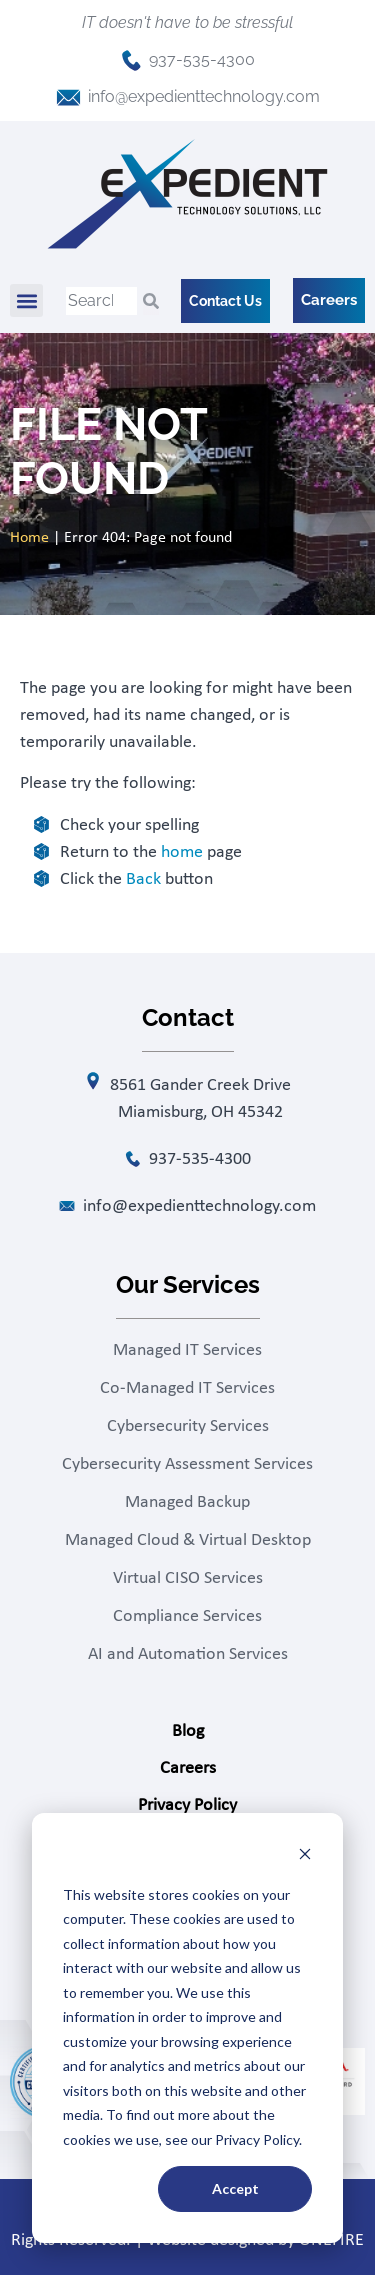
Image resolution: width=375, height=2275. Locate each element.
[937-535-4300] (131, 60)
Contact (188, 1842)
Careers (188, 1768)
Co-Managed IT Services (187, 1388)
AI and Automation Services (188, 1654)
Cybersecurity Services (188, 1426)
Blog (188, 1731)
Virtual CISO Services (188, 1578)
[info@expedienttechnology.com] (68, 97)
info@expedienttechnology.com (204, 96)
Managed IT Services (187, 1350)
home (182, 852)
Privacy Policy (187, 1805)
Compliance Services (187, 1616)
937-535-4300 (202, 59)
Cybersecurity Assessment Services (187, 1464)
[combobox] (101, 301)
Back (143, 879)
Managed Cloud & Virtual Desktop (188, 1540)
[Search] (151, 301)
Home (29, 538)
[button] (26, 300)
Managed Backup (187, 1502)
